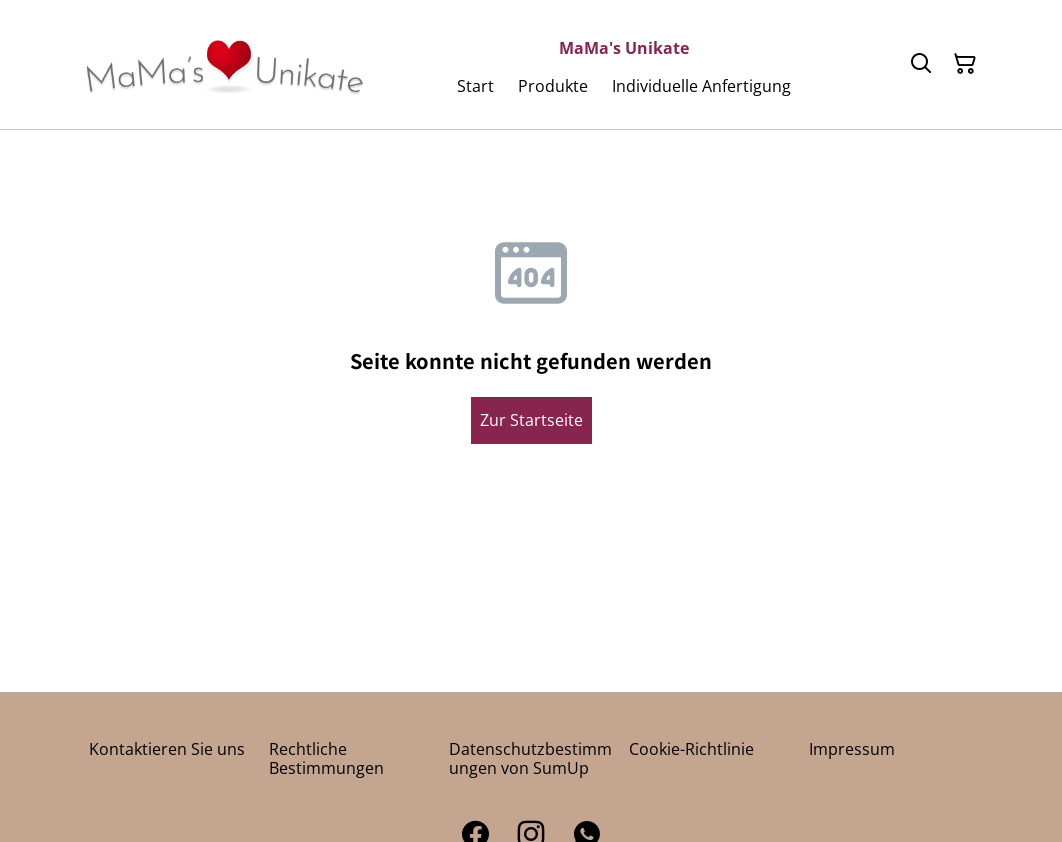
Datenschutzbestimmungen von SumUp (530, 758)
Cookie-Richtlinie (691, 749)
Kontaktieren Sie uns (167, 749)
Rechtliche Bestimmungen (326, 758)
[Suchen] (921, 64)
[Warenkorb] (965, 64)
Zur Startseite (531, 420)
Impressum (852, 749)
